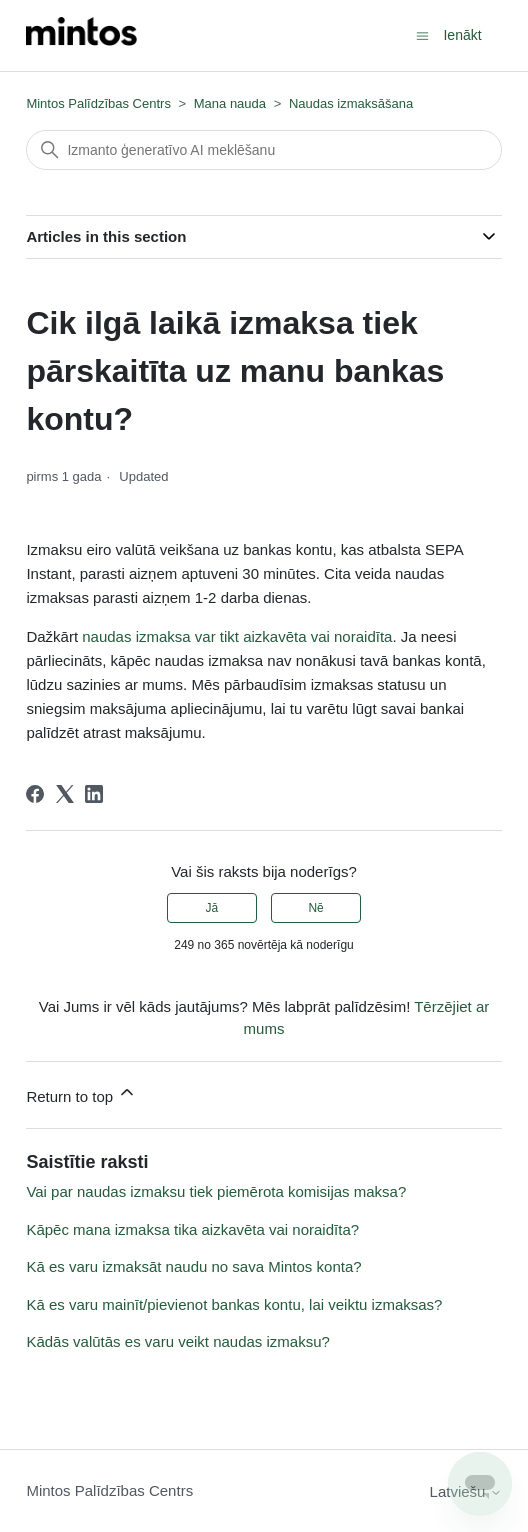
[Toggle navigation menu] (422, 34)
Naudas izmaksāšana (351, 103)
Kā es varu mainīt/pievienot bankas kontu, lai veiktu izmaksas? (234, 1304)
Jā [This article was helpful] (212, 908)
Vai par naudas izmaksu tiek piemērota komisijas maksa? (216, 1191)
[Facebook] (35, 794)
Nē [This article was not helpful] (315, 908)
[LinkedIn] (94, 794)
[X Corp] (65, 794)
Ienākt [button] (462, 35)
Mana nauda (230, 103)
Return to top (81, 1093)
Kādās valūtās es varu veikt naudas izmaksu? (178, 1341)
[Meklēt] (263, 150)
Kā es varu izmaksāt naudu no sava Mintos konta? (193, 1266)
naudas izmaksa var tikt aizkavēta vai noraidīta (237, 636)
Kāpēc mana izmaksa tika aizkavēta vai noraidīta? (192, 1229)
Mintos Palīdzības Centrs (98, 103)
